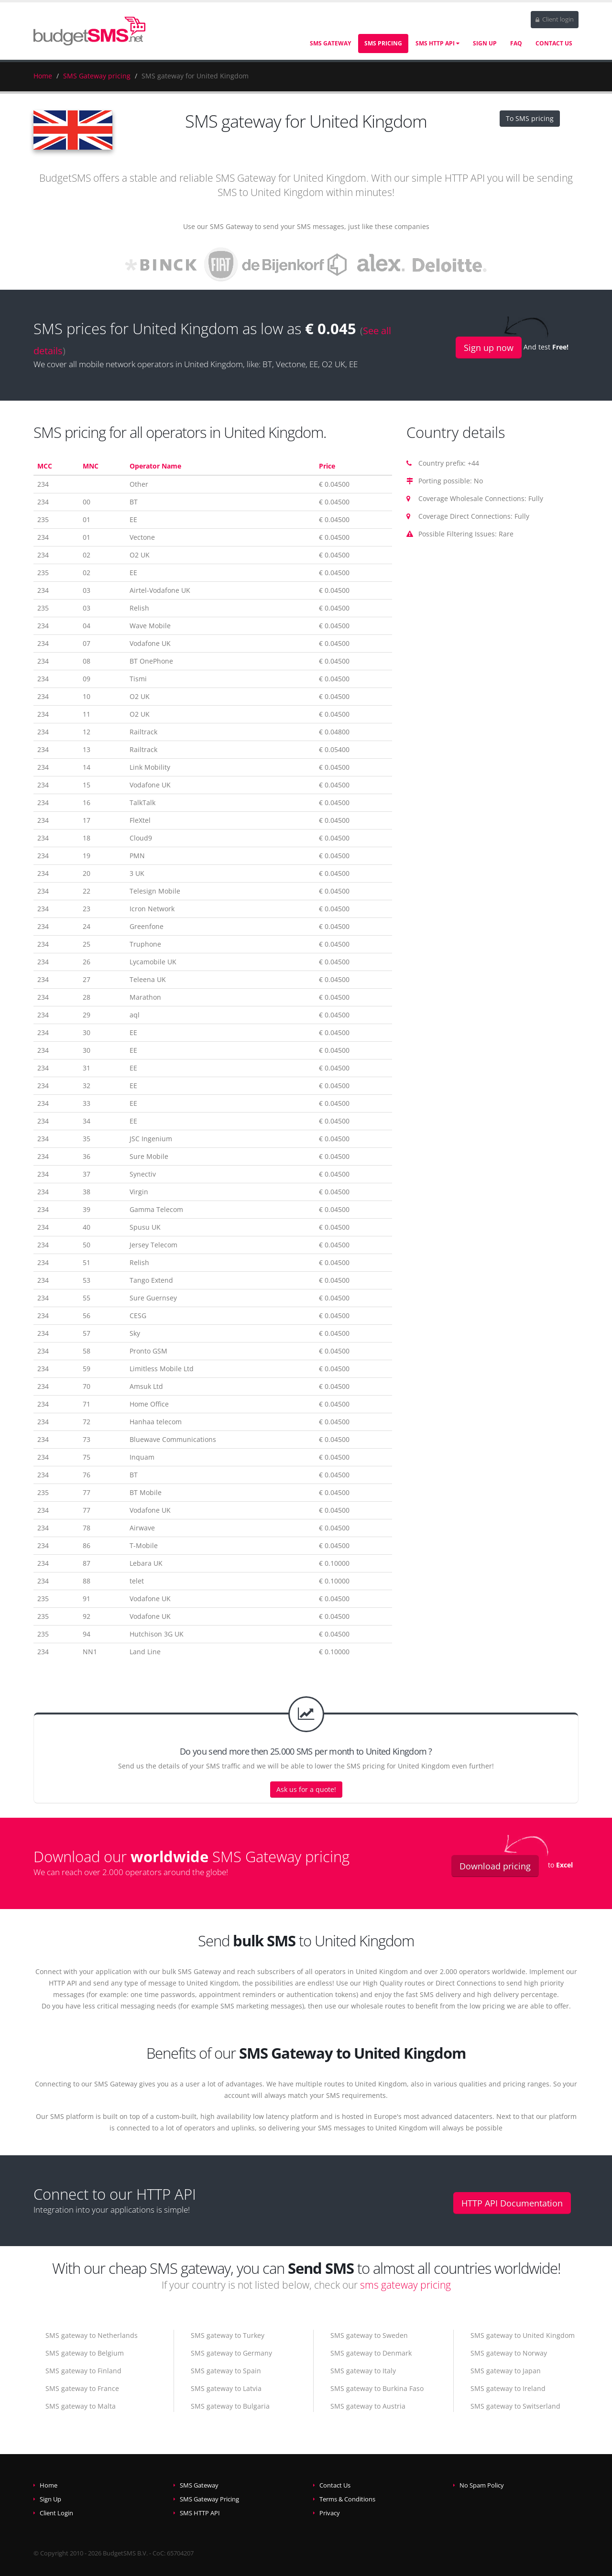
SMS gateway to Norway (508, 2353)
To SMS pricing (530, 118)
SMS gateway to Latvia (226, 2388)
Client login (555, 19)
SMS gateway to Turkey (227, 2335)
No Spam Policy (481, 2485)
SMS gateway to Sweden (369, 2335)
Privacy (329, 2513)
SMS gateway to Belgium (84, 2353)
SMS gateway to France (82, 2388)
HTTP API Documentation (512, 2203)
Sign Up (485, 43)
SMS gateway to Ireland (508, 2388)
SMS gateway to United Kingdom (522, 2335)
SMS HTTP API (437, 43)
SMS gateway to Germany (231, 2353)
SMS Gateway (330, 43)
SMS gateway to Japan (505, 2370)
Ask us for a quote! (306, 1789)
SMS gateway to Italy (363, 2370)
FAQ (516, 43)
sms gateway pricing (405, 2285)
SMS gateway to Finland (83, 2370)
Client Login (56, 2513)
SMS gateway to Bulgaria (230, 2406)
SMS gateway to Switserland (515, 2406)
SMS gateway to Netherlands (91, 2335)
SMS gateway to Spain (226, 2370)
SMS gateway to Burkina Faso (377, 2388)
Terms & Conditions (347, 2499)
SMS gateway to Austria (367, 2406)
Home (42, 75)
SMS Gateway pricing (97, 75)
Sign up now (489, 347)
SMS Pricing (383, 43)
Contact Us (554, 43)
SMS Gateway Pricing (209, 2499)
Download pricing (495, 1866)
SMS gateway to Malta (80, 2406)
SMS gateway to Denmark (371, 2353)
